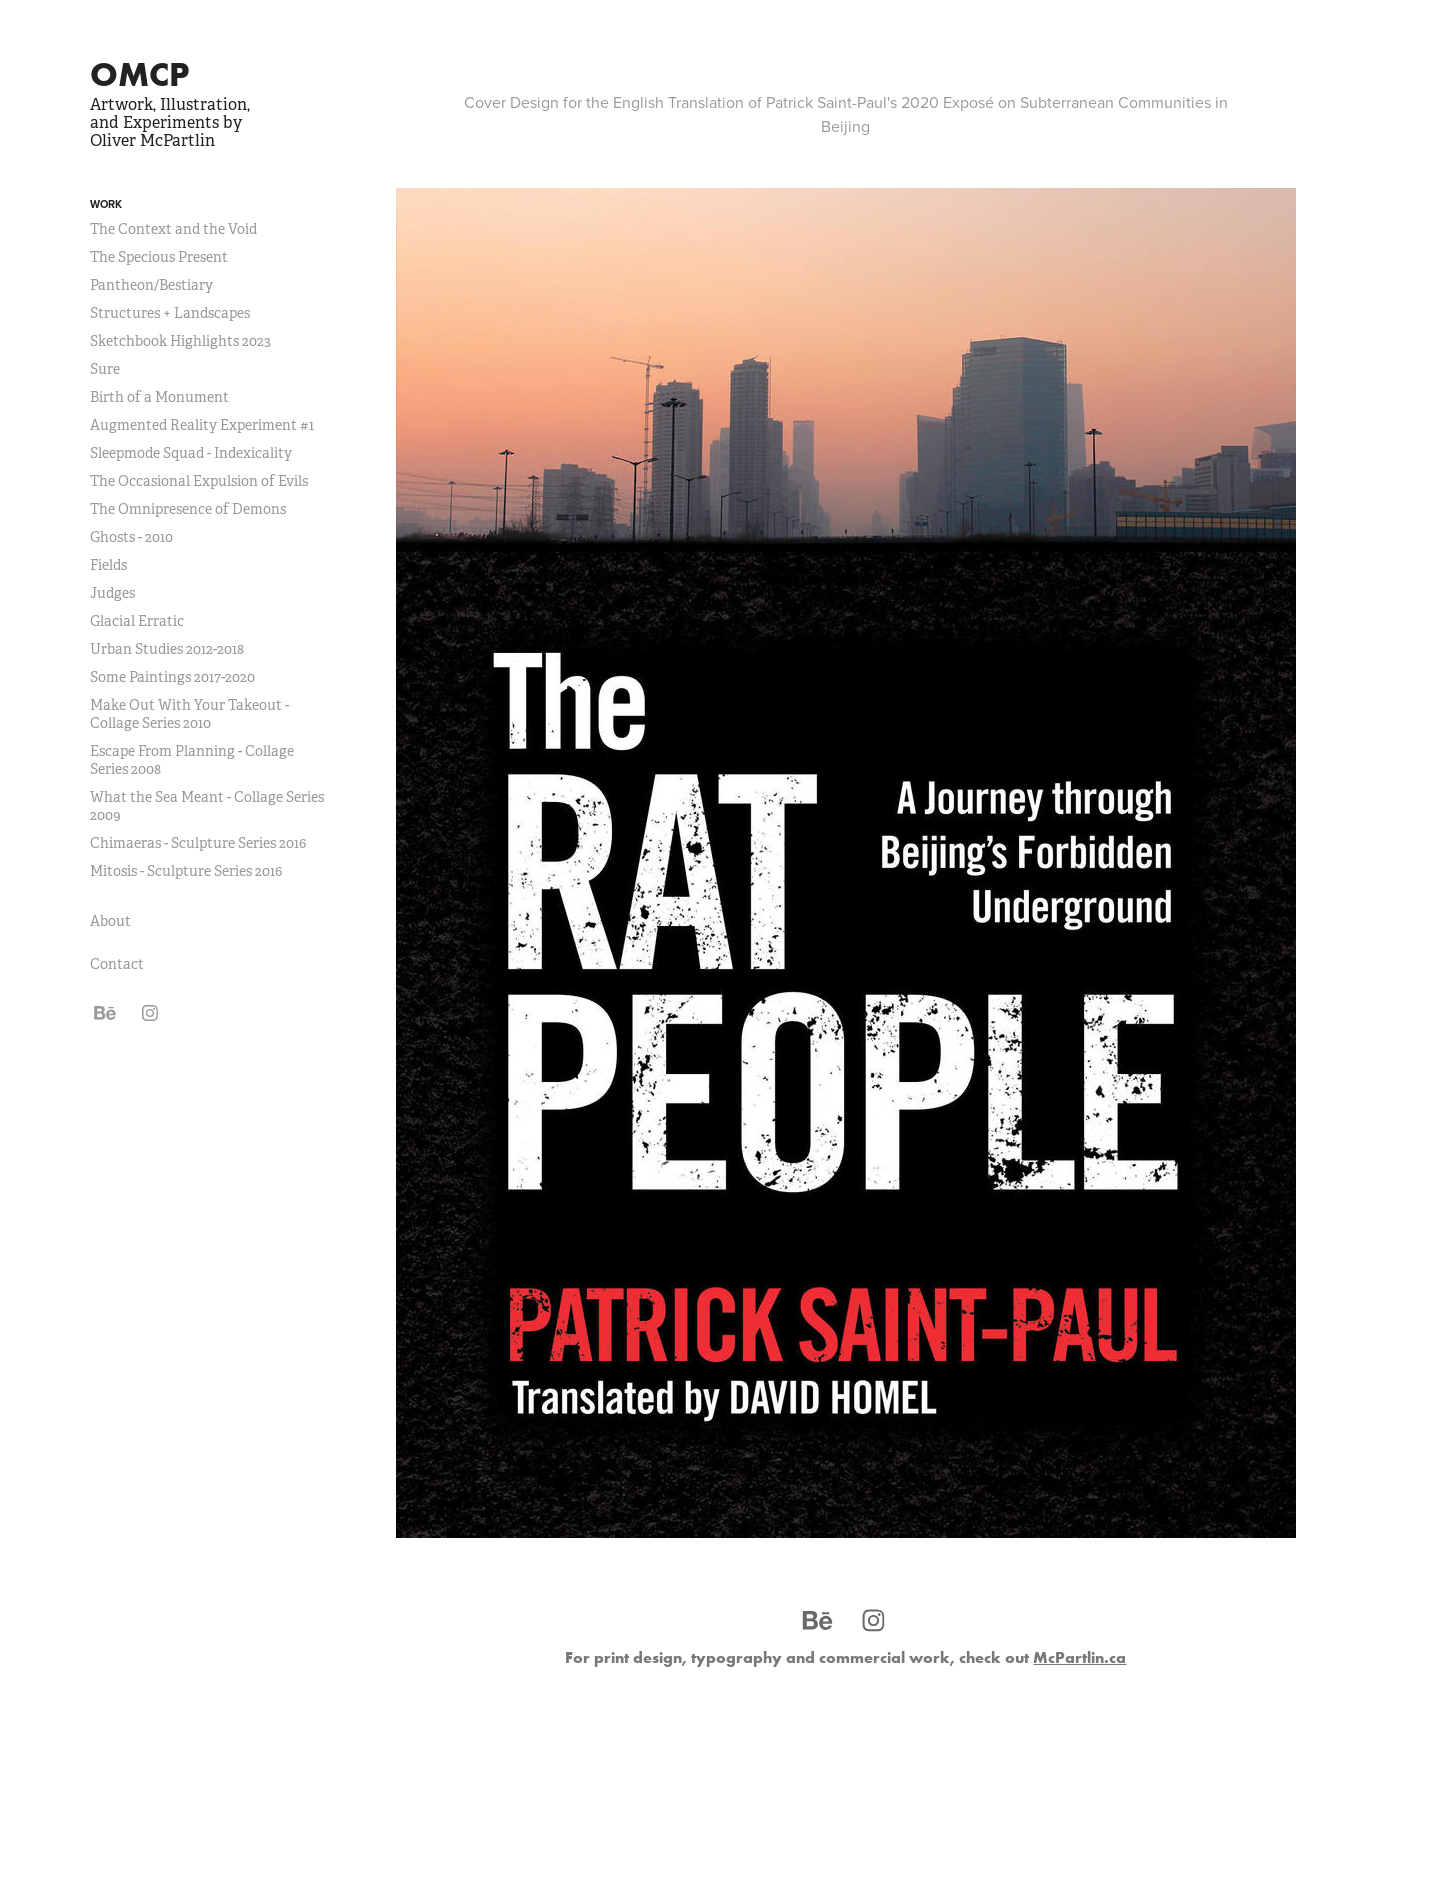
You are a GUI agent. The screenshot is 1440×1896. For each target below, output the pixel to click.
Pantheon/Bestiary (151, 285)
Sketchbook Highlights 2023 (180, 341)
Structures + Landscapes (170, 313)
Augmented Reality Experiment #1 (202, 425)
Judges (112, 593)
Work (106, 204)
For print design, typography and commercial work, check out (845, 1657)
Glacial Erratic (137, 621)
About (110, 921)
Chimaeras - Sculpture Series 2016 (198, 843)
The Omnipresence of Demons (188, 509)
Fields (108, 565)
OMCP (139, 74)
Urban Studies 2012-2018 (167, 649)
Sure (105, 369)
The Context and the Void (173, 229)
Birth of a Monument (159, 397)
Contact (117, 964)
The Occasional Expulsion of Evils (199, 481)
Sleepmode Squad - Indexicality (191, 453)
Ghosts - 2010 (131, 537)
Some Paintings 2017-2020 (172, 677)
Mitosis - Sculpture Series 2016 (186, 871)
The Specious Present (159, 257)
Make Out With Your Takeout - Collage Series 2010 (189, 714)
